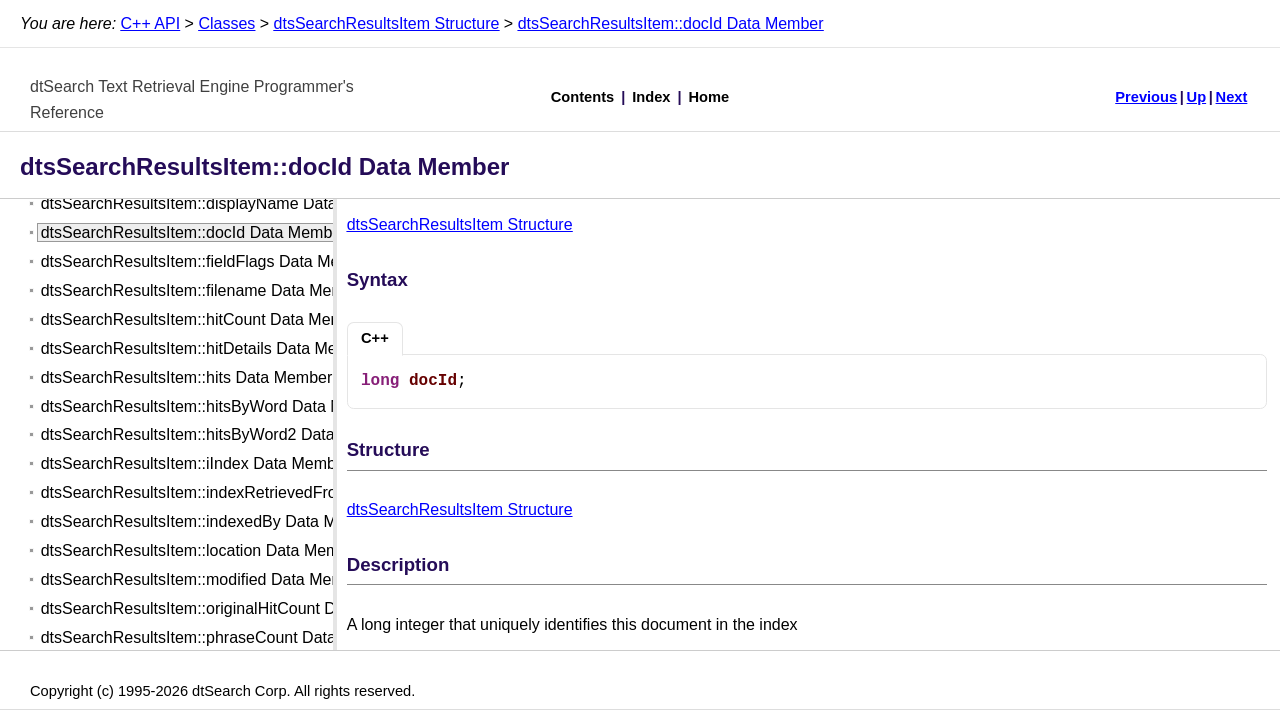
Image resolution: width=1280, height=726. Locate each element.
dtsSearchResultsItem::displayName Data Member (220, 203)
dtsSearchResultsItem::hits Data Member (187, 377)
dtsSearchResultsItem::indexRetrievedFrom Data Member (246, 492)
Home (709, 97)
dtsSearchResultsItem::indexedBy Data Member (211, 521)
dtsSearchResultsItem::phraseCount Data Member (220, 637)
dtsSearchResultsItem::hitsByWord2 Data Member (219, 434)
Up (1197, 97)
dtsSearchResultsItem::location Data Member (202, 550)
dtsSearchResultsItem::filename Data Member (204, 290)
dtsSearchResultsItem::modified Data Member (204, 579)
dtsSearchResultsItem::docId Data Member (671, 23)
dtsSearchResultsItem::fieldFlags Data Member (208, 261)
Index (651, 97)
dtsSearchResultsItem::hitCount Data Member (204, 319)
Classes (226, 23)
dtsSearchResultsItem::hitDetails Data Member (207, 348)
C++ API (151, 23)
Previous (1146, 97)
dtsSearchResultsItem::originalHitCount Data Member (231, 608)
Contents (583, 97)
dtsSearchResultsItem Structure (387, 23)
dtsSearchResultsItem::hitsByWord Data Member (215, 406)
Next (1232, 97)
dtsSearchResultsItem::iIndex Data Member (195, 463)
